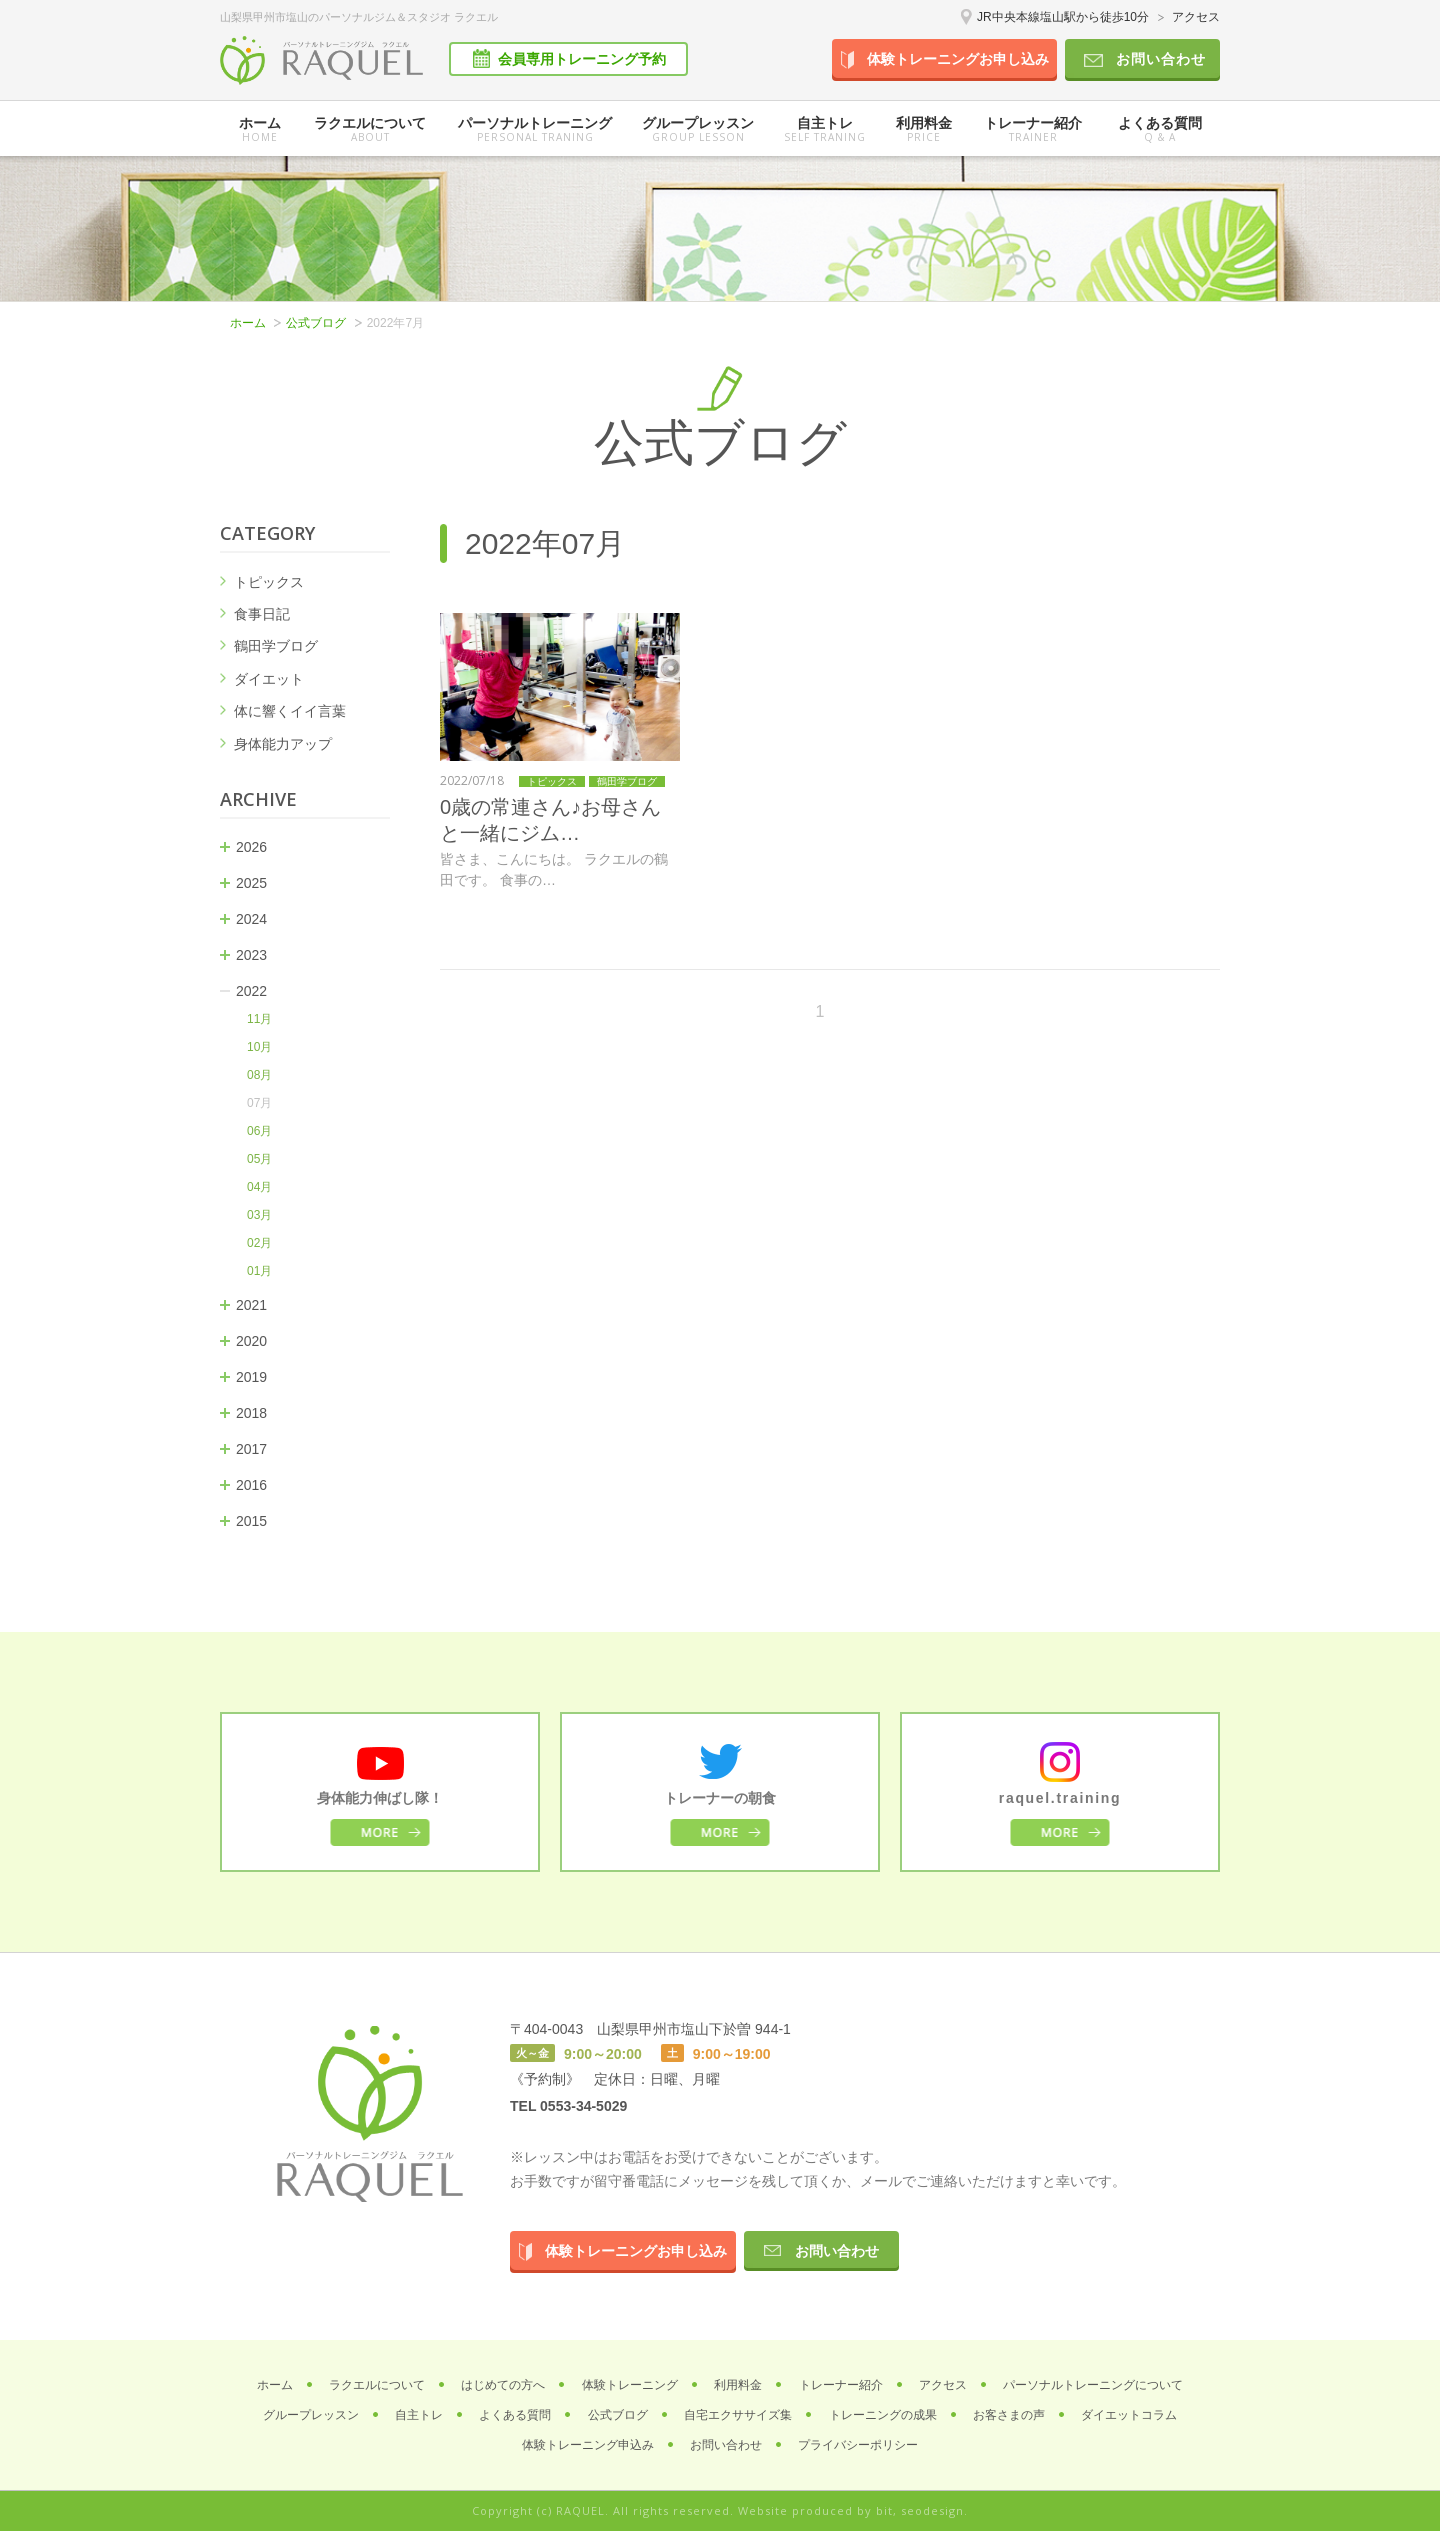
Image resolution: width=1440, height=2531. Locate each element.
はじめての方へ (503, 2385)
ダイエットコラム (1129, 2415)
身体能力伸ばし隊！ (380, 1798)
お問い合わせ (1161, 59)
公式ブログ (316, 323)
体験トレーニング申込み (588, 2445)
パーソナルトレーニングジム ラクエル (321, 60)
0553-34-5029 (583, 2106)
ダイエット (269, 679)
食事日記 (262, 614)
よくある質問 (1160, 129)
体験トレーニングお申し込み (958, 59)
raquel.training (1060, 1798)
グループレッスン (311, 2415)
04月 (259, 1187)
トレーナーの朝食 (720, 1798)
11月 (259, 1019)
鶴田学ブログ (276, 646)
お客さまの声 (1009, 2415)
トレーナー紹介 (1033, 129)
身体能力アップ (283, 744)
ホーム (259, 129)
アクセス (1196, 17)
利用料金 (924, 129)
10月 (259, 1047)
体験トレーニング (630, 2385)
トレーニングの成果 (883, 2415)
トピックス (269, 582)
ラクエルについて (370, 129)
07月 (259, 1103)
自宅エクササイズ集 (738, 2415)
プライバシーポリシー (858, 2445)
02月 (259, 1243)
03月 (259, 1215)
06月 (259, 1131)
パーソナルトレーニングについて (1093, 2385)
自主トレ (824, 129)
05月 (259, 1159)
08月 (259, 1075)
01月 (259, 1271)
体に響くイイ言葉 (290, 711)
